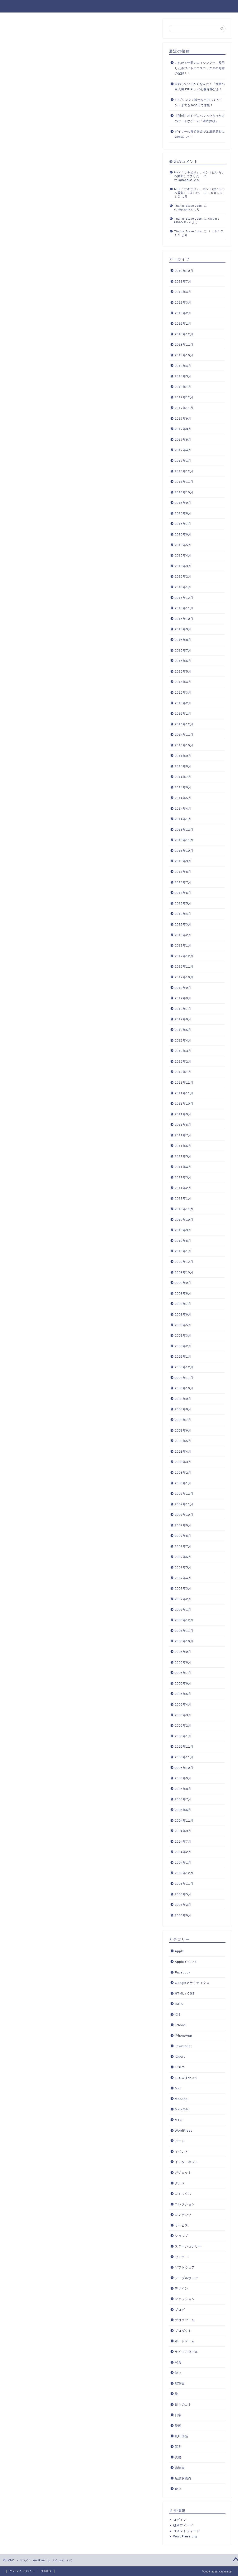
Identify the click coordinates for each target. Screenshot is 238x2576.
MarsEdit (182, 2109)
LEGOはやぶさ (186, 2078)
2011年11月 (184, 1093)
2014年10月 (184, 745)
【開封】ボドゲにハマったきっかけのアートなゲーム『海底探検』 (200, 118)
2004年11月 (184, 1820)
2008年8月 (183, 1409)
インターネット (186, 2162)
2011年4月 (183, 1167)
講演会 (180, 2468)
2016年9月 (183, 502)
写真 (178, 2362)
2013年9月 (183, 861)
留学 (178, 2446)
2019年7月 (183, 281)
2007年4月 (183, 1578)
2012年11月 (184, 966)
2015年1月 (183, 713)
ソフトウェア (185, 2267)
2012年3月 (183, 1051)
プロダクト (183, 2330)
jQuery (180, 2056)
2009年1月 (183, 1356)
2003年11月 (184, 1883)
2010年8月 (183, 1240)
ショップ (181, 2235)
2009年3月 (183, 1335)
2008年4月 (183, 1451)
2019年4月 (183, 292)
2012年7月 (183, 1008)
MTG (179, 2120)
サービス (181, 2225)
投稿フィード (183, 2525)
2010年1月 (183, 1251)
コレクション (185, 2204)
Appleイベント (186, 1961)
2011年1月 (183, 1198)
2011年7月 (183, 1135)
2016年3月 (183, 566)
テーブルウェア (186, 2278)
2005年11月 (184, 1757)
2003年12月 (184, 1873)
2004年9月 (183, 1831)
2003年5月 (183, 1894)
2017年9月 (183, 418)
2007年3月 (183, 1588)
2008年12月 (184, 1367)
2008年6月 (183, 1430)
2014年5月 (183, 798)
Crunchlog (17, 6)
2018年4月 (183, 366)
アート (180, 2141)
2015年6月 (183, 661)
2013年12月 (184, 829)
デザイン (181, 2288)
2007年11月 (184, 1504)
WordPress (20, 26)
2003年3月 (183, 1904)
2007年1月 (183, 1609)
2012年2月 (183, 1061)
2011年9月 (183, 1114)
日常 (178, 2415)
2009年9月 (183, 1282)
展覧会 (180, 2383)
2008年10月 (184, 1388)
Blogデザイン (23, 203)
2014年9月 (183, 756)
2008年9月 (183, 1399)
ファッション (185, 2299)
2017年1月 (183, 460)
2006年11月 (184, 1630)
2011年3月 (183, 1177)
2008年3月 (183, 1462)
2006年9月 (183, 1651)
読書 (178, 2457)
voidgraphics (183, 179)
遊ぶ (178, 2489)
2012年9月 (183, 987)
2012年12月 (184, 956)
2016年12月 (184, 471)
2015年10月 (184, 618)
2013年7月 (183, 882)
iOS (178, 2014)
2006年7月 (183, 1672)
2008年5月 (183, 1441)
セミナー (181, 2257)
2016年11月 (184, 481)
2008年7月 (183, 1420)
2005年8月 (183, 1789)
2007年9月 (183, 1525)
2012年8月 (183, 998)
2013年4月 (183, 913)
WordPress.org (185, 2536)
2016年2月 (183, 576)
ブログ (180, 2309)
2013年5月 (183, 903)
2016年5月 (183, 545)
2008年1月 (183, 1483)
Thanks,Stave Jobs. (188, 205)
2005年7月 (183, 1799)
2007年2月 (183, 1599)
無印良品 (181, 2436)
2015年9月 (183, 629)
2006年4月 (183, 1704)
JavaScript (183, 2046)
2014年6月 (183, 787)
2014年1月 (183, 819)
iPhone (180, 2025)
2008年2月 (183, 1472)
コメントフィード (186, 2531)
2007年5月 (183, 1567)
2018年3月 (183, 376)
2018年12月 (184, 334)
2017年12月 (184, 397)
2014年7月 (183, 777)
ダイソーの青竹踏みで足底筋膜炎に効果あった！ (200, 134)
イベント (181, 2151)
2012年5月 (183, 1030)
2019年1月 (183, 323)
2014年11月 (184, 734)
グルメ (180, 2183)
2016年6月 (183, 534)
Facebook (182, 1972)
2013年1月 (183, 945)
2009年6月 (183, 1314)
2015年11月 (184, 608)
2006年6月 (183, 1683)
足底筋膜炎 (183, 2478)
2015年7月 (183, 650)
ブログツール (185, 2320)
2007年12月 (184, 1493)
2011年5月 (183, 1156)
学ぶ (178, 2373)
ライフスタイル (186, 2351)
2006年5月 (183, 1694)
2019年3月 (183, 302)
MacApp (181, 2099)
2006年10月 (184, 1641)
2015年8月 (183, 639)
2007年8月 (183, 1535)
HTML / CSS (185, 1993)
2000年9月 (183, 1915)
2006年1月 (183, 1736)
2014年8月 (183, 766)
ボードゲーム (185, 2341)
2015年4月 (183, 682)
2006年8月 (183, 1662)
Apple (179, 1951)
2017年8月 (183, 429)
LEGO (179, 2067)
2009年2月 (183, 1346)
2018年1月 (183, 387)
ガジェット (183, 2172)
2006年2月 (183, 1725)
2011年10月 (184, 1103)
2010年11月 (184, 1209)
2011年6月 (183, 1146)
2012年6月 (183, 1019)
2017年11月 (184, 408)
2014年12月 (184, 724)
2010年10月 (184, 1219)
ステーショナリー (188, 2246)
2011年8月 (183, 1124)
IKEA (179, 2004)
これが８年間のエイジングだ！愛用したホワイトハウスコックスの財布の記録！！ (200, 68)
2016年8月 (183, 513)
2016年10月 (184, 492)
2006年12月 (184, 1620)
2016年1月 (183, 587)
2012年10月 (184, 977)
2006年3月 (183, 1715)
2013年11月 (184, 840)
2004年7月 (183, 1841)
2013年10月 (184, 850)
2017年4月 (183, 450)
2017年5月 (183, 439)
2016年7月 (183, 523)
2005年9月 (183, 1778)
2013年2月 (183, 935)
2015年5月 (183, 671)
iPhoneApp (183, 2035)
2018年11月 (184, 344)
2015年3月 (183, 692)
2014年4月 (183, 808)
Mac (178, 2088)
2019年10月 (184, 271)
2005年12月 (184, 1746)
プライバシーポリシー (22, 2571)
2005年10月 (184, 1767)
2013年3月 (183, 924)
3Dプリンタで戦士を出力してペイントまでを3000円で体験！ (199, 102)
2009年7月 (183, 1304)
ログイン (179, 2519)
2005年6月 (183, 1810)
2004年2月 (183, 1852)
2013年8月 (183, 871)
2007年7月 (183, 1546)
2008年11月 (184, 1377)
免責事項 (46, 2571)
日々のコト (183, 2404)
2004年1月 (183, 1862)
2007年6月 (183, 1557)
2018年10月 (184, 355)
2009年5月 (183, 1325)
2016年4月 (183, 555)
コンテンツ (183, 2214)
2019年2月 (183, 313)
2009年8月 (183, 1293)
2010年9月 (183, 1230)
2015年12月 (184, 597)
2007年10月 (184, 1514)
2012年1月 (183, 1072)
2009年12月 (184, 1261)
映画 (178, 2425)
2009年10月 (184, 1272)
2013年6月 (183, 892)
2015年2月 (183, 703)
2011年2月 (183, 1188)
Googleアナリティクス (192, 1983)
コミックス (183, 2193)
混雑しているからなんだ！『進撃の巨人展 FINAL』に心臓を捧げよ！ (200, 87)
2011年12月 (184, 1082)
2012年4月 (183, 1040)
